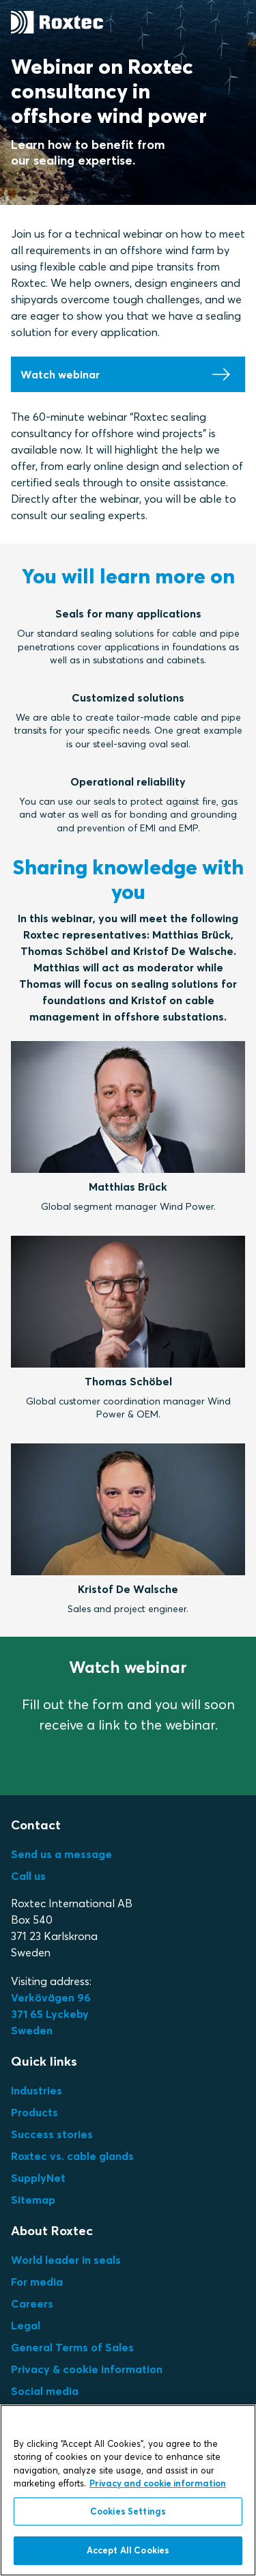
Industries (36, 2090)
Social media (45, 2391)
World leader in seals (66, 2260)
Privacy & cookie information (86, 2369)
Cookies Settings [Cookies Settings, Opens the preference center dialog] (128, 2511)
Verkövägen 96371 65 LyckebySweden (51, 2014)
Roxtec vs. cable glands (72, 2156)
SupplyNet (38, 2178)
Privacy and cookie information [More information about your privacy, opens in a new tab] (157, 2483)
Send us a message (61, 1854)
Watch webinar (60, 374)
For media (37, 2281)
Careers (32, 2303)
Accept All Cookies (128, 2550)
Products (34, 2112)
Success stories (52, 2134)
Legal (25, 2325)
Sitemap (33, 2199)
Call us (28, 1876)
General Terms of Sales (72, 2347)
